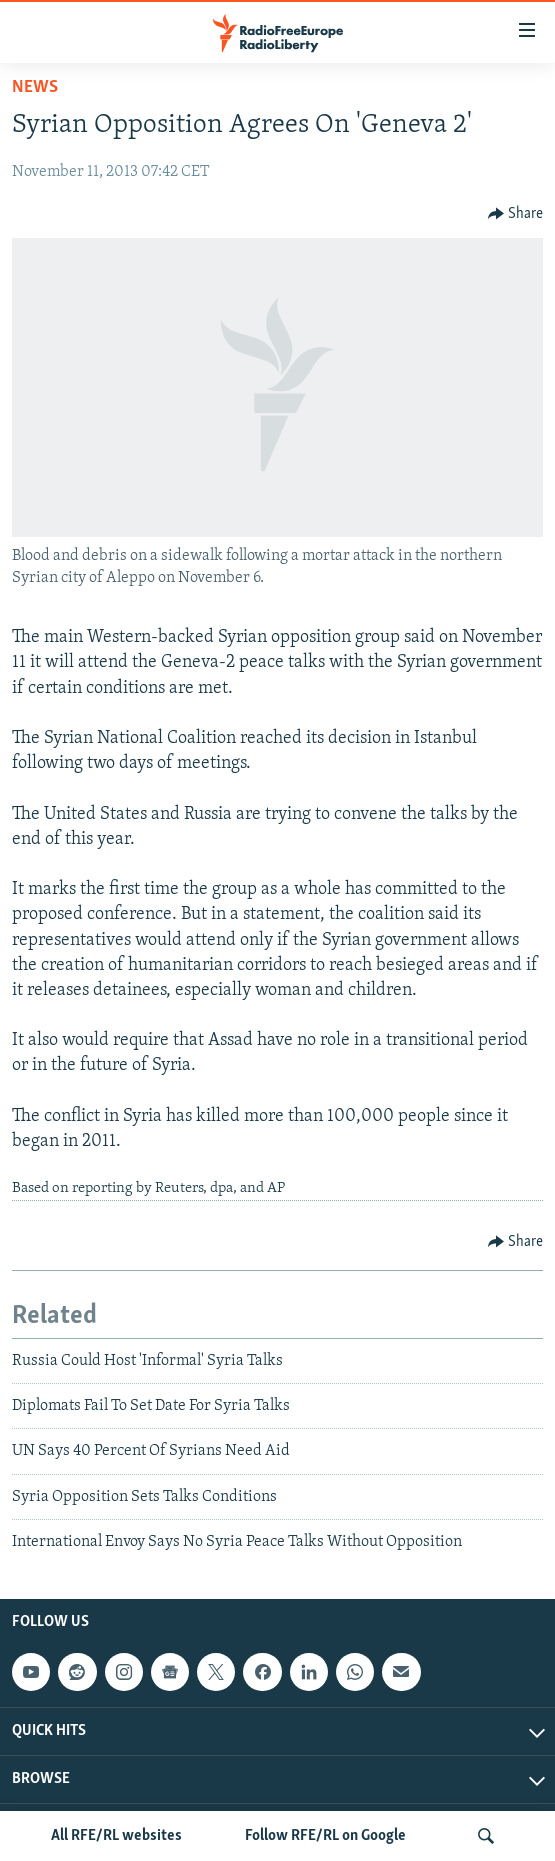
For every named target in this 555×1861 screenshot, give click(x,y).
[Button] (516, 214)
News (35, 87)
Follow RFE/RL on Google (325, 1836)
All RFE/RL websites (116, 1836)
